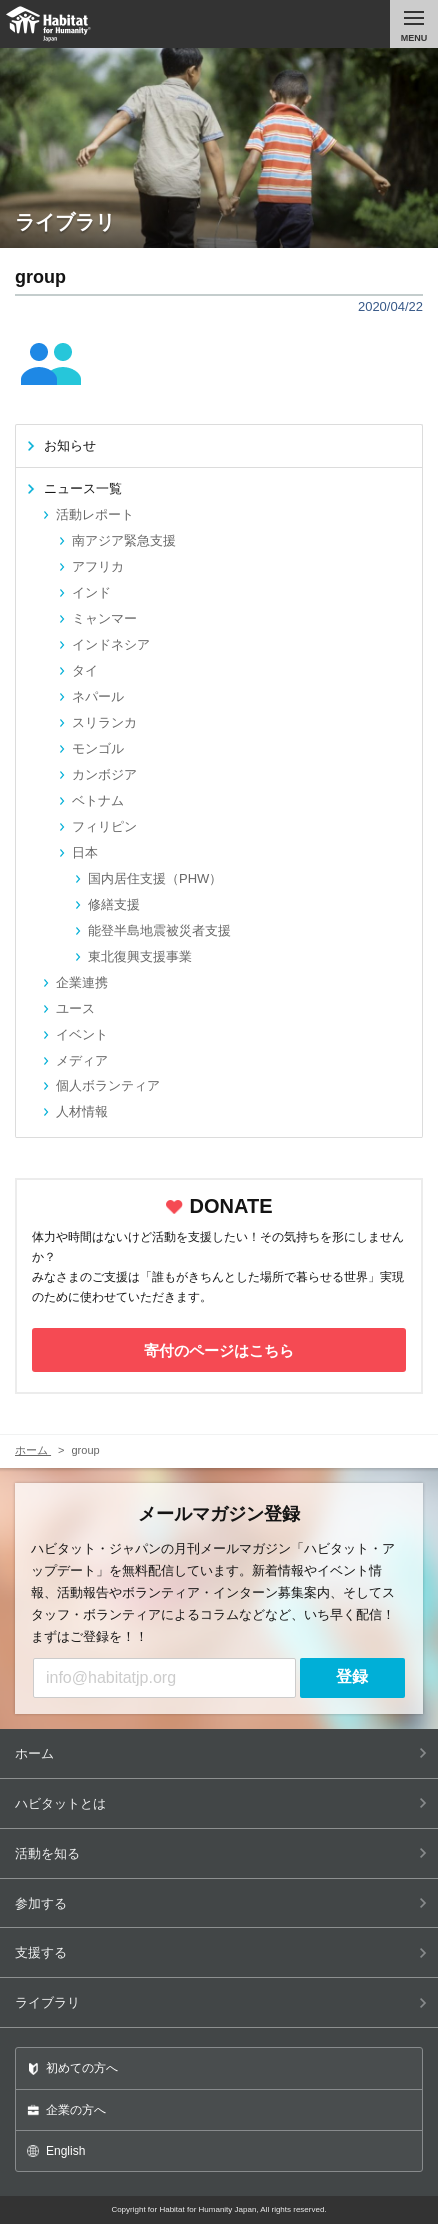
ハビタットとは (221, 1803)
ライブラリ (221, 2002)
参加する (221, 1903)
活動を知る (221, 1853)
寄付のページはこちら (219, 1350)
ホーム (221, 1753)
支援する (221, 1952)
